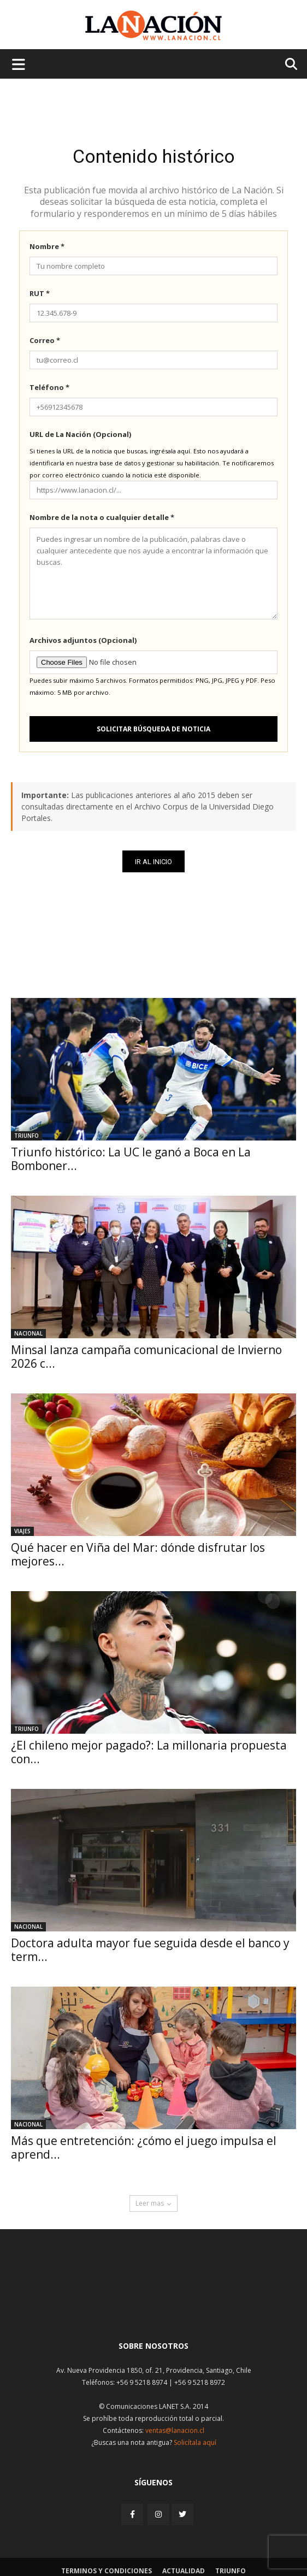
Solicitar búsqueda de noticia (153, 729)
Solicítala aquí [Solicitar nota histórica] (195, 2442)
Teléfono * (49, 387)
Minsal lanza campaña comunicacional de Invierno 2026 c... (146, 1356)
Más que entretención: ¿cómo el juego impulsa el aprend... (143, 2147)
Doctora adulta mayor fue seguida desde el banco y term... (150, 1949)
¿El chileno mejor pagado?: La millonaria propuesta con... (149, 1752)
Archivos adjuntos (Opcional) (83, 640)
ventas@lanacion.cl (174, 2430)
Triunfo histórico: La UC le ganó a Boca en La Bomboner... (131, 1158)
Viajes (22, 1531)
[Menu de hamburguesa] (18, 64)
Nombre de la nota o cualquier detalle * (101, 517)
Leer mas (153, 2203)
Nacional (28, 1333)
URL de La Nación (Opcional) (80, 434)
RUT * (39, 293)
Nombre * (46, 246)
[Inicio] (153, 2306)
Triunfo (26, 1135)
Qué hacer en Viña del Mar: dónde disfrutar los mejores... (138, 1554)
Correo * (44, 340)
